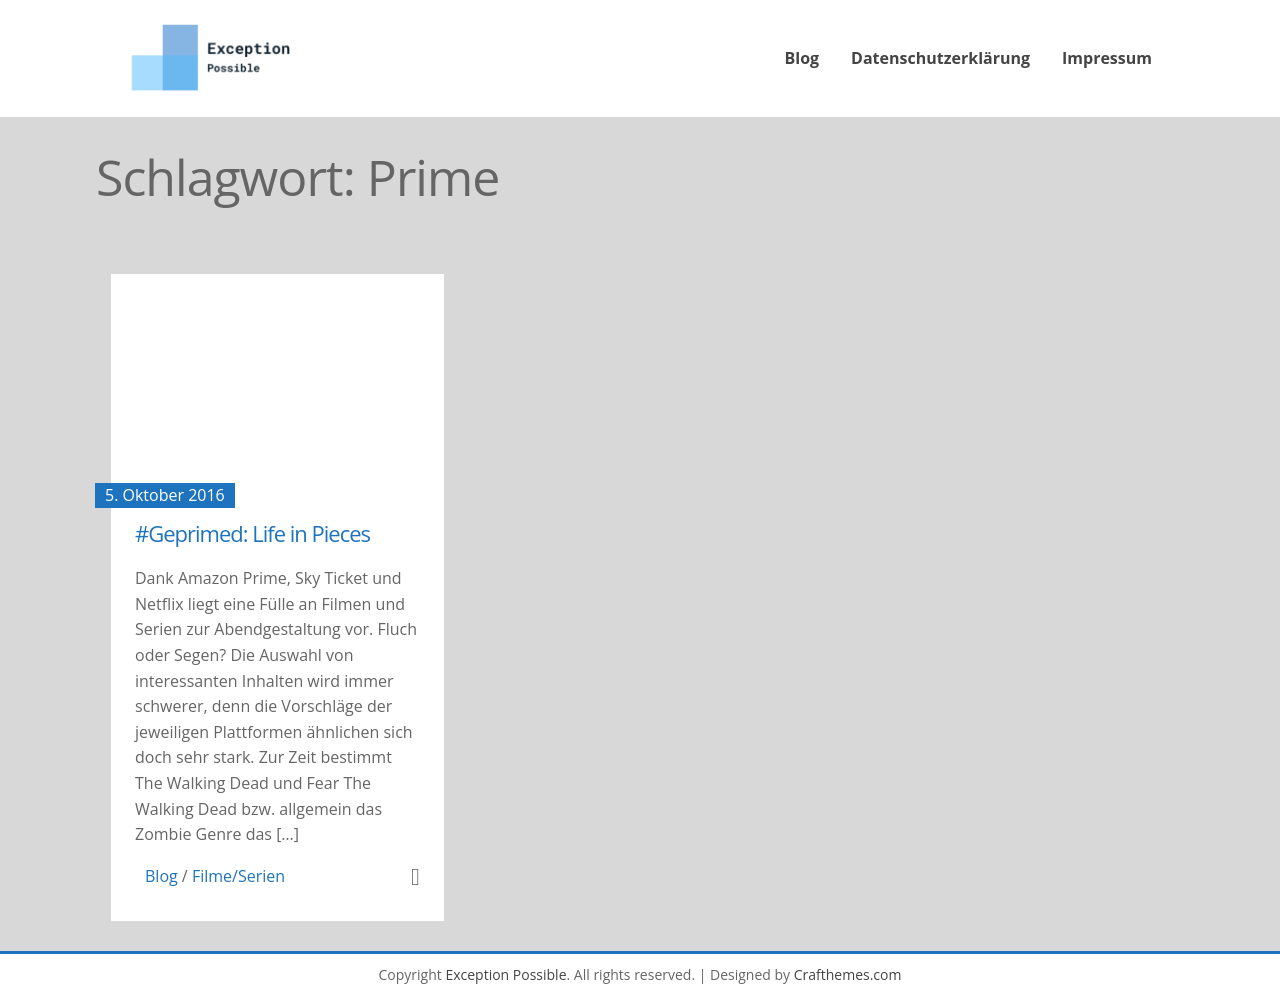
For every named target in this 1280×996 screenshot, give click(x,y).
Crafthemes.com (848, 974)
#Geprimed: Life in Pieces (252, 533)
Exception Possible (505, 974)
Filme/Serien (238, 876)
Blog (802, 58)
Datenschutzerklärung (940, 58)
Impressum (1107, 58)
